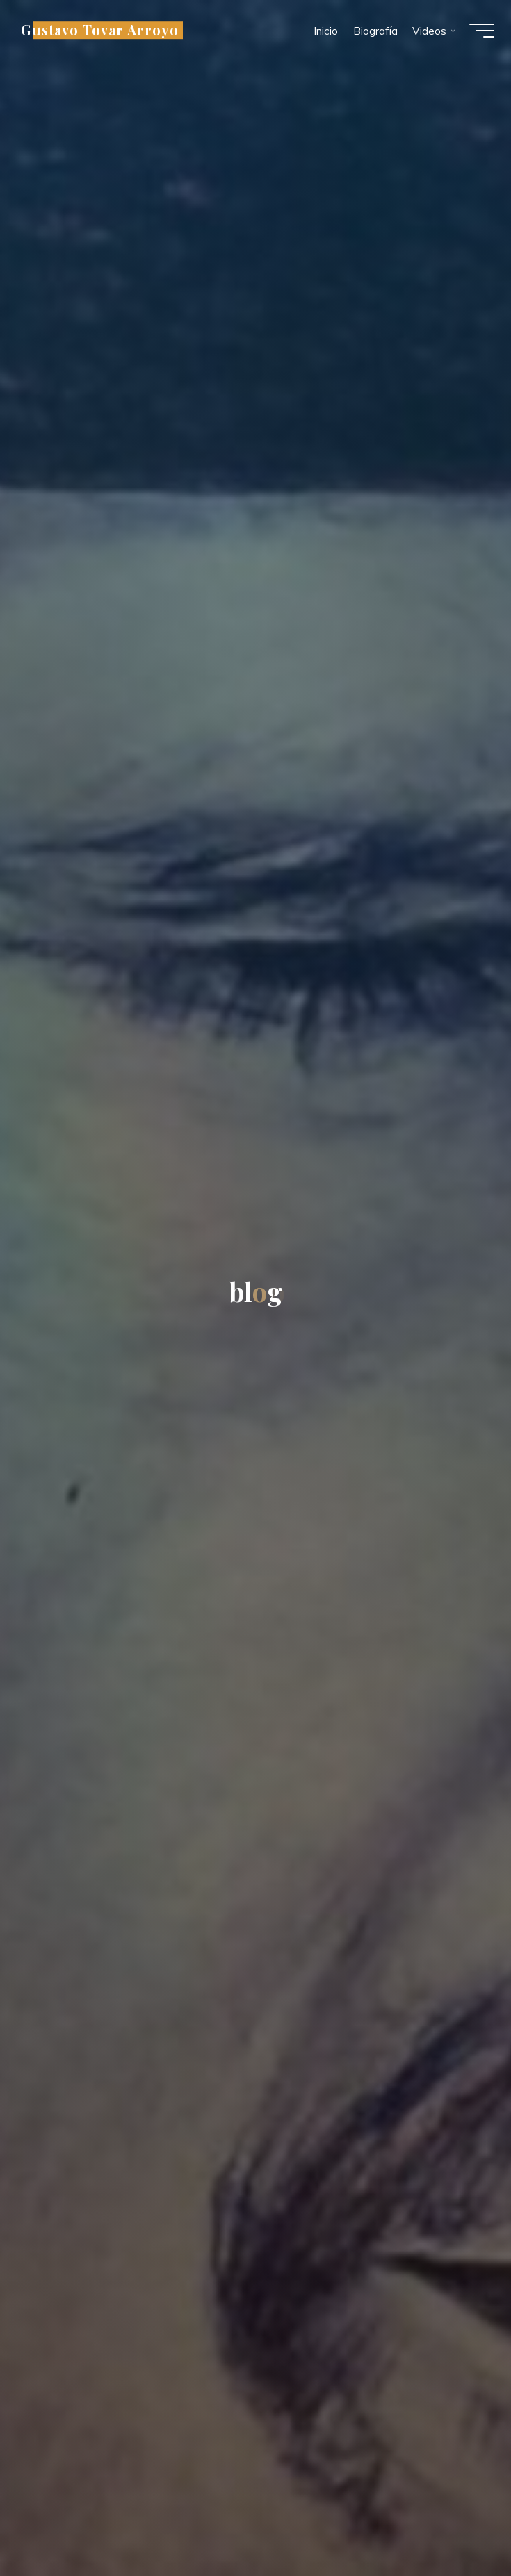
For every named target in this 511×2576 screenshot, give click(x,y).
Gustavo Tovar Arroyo (104, 33)
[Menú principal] (477, 33)
